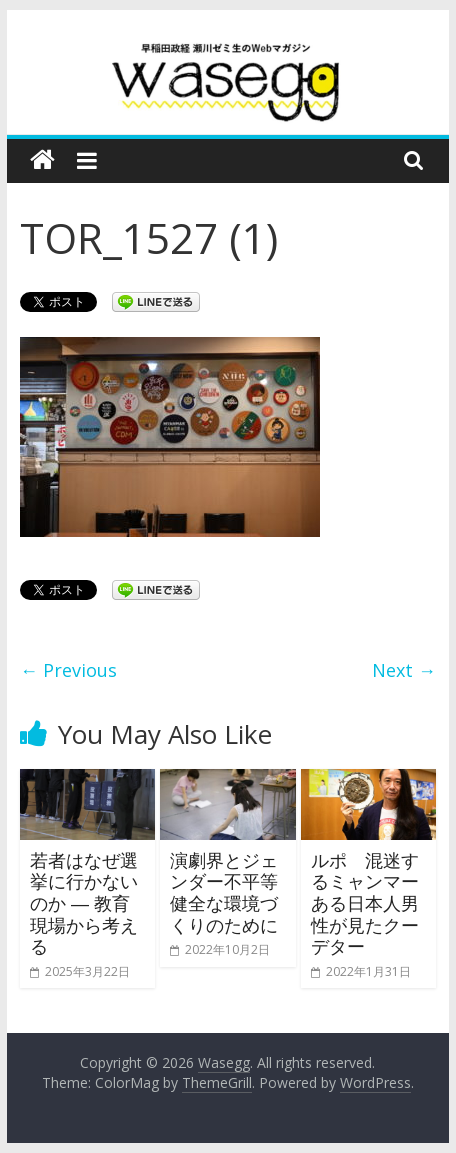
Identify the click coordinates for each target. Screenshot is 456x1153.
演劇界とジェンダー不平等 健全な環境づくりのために (233, 892)
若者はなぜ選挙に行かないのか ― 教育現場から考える (84, 903)
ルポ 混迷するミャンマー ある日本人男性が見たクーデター (365, 903)
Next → (404, 670)
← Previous (68, 670)
